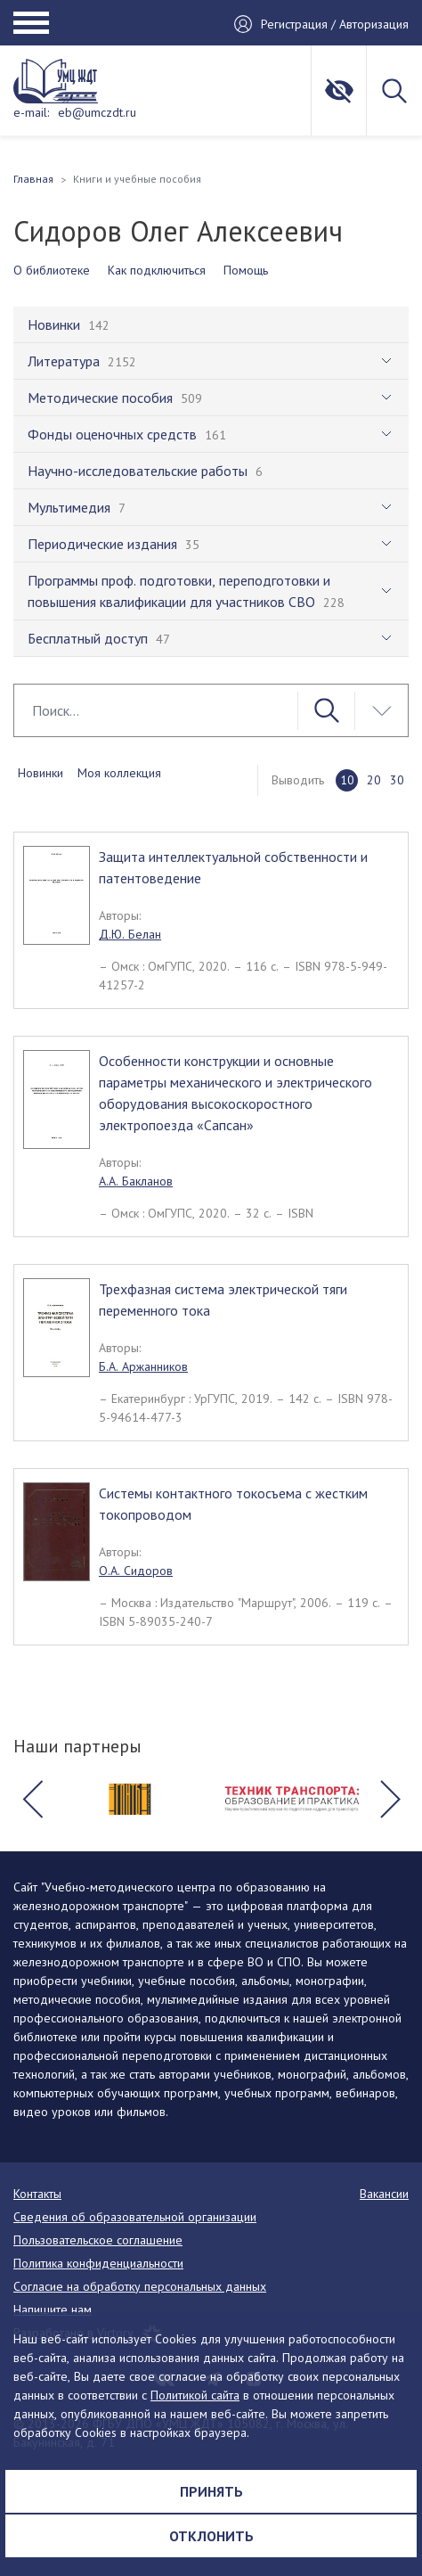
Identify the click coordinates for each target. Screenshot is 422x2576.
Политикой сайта (194, 2395)
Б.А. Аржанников (143, 1366)
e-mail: (31, 112)
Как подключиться (157, 270)
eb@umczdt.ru (97, 112)
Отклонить (211, 2536)
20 (374, 780)
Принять (211, 2491)
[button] (32, 1799)
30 (397, 780)
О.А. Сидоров (136, 1571)
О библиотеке (51, 270)
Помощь (245, 270)
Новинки (40, 773)
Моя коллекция (119, 773)
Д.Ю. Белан (130, 934)
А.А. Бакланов (136, 1181)
